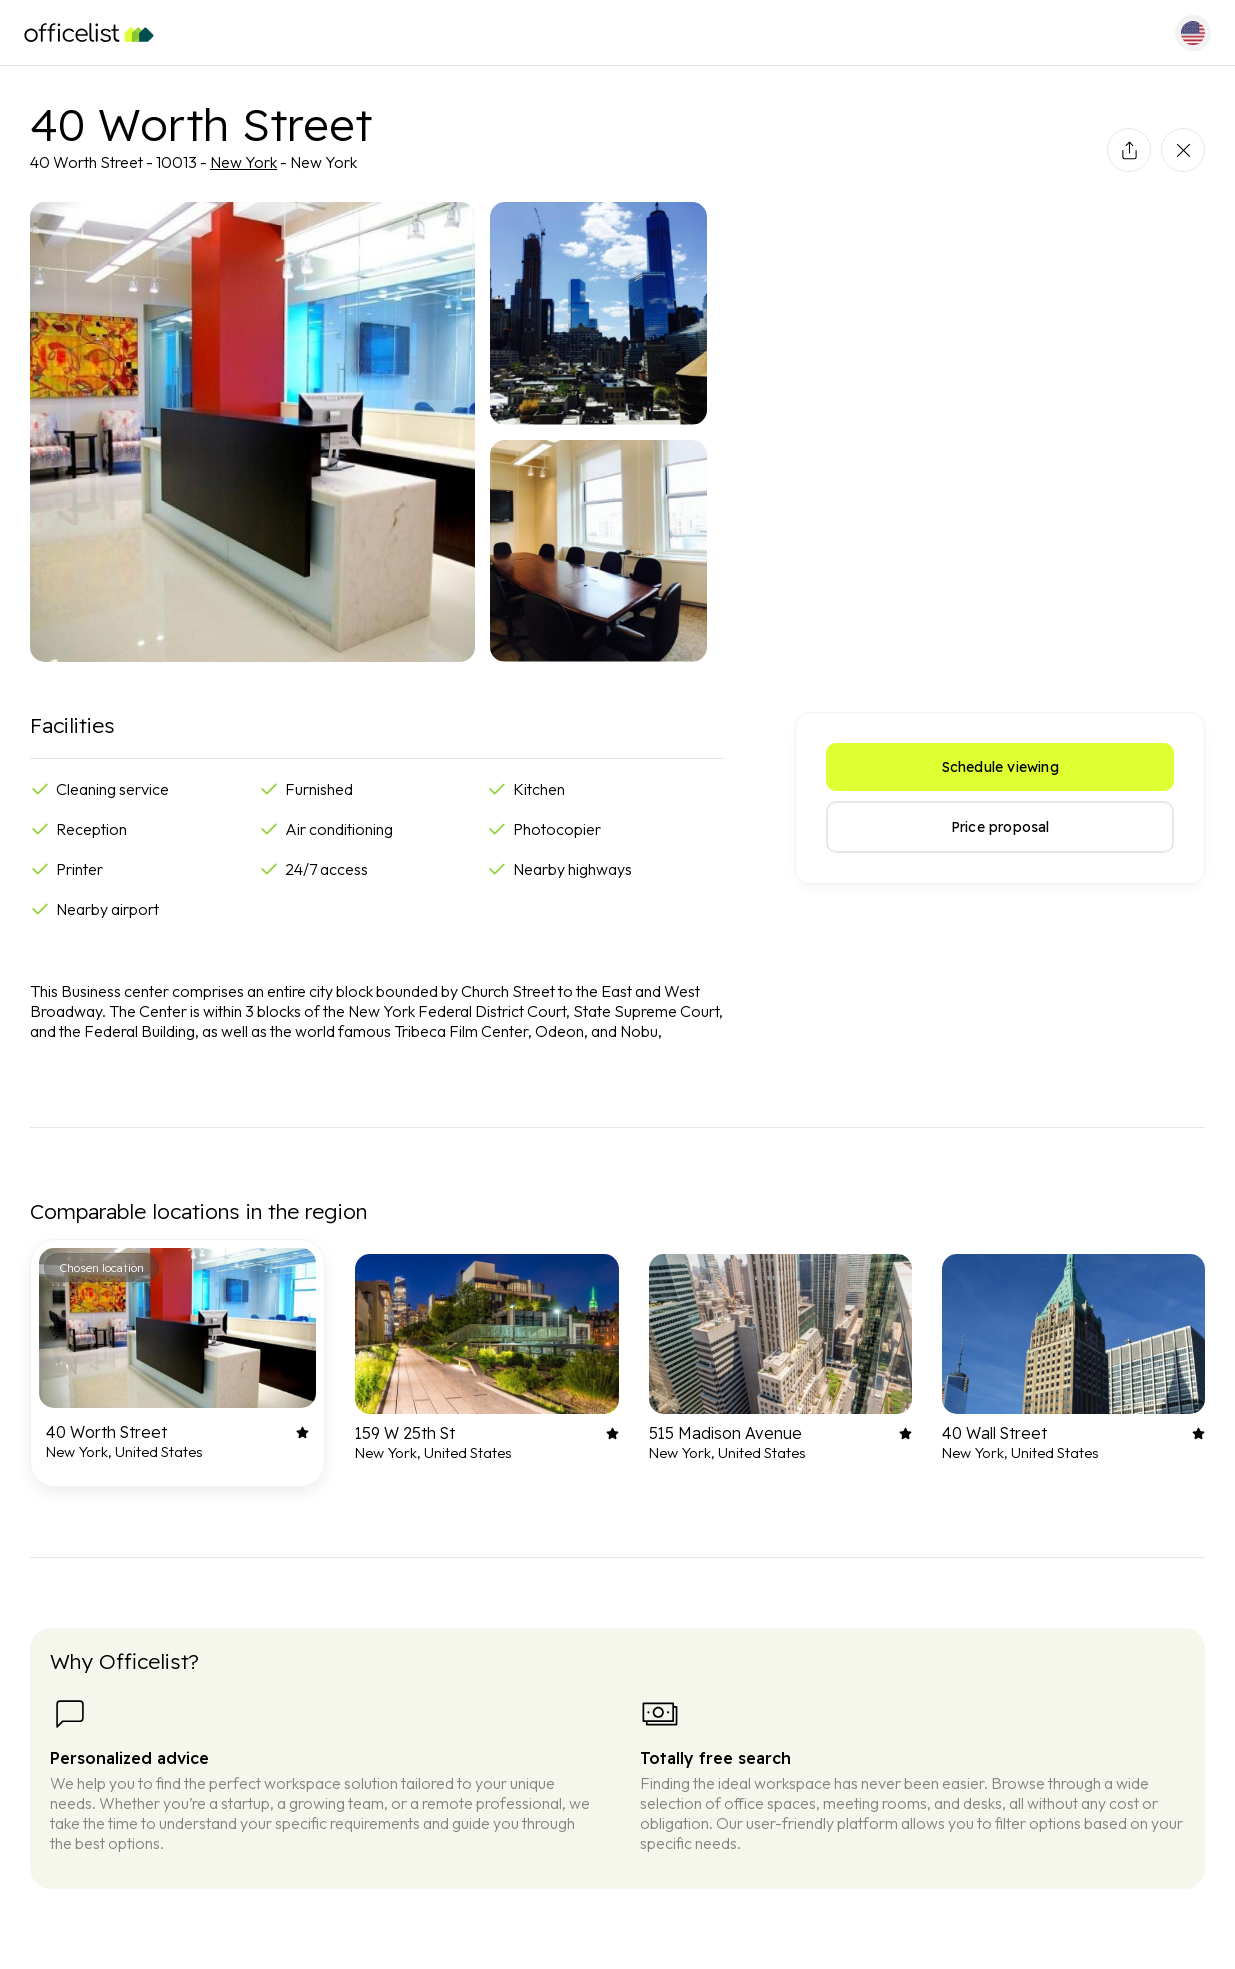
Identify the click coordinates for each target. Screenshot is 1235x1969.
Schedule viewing (1000, 767)
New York (243, 162)
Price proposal (1000, 827)
